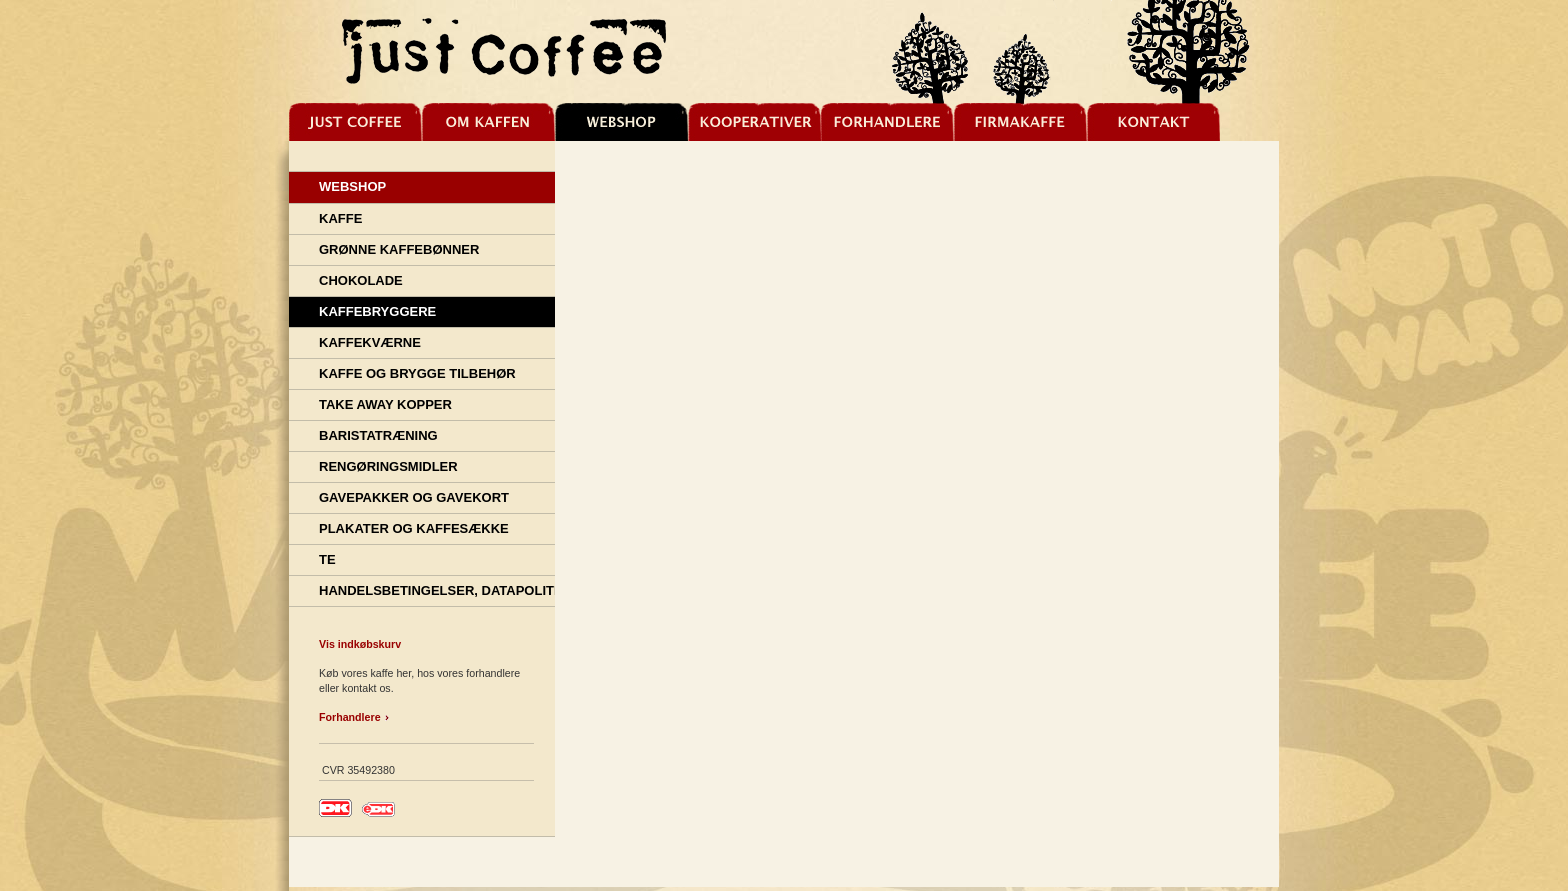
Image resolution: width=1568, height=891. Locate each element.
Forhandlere (350, 717)
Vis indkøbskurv (360, 644)
